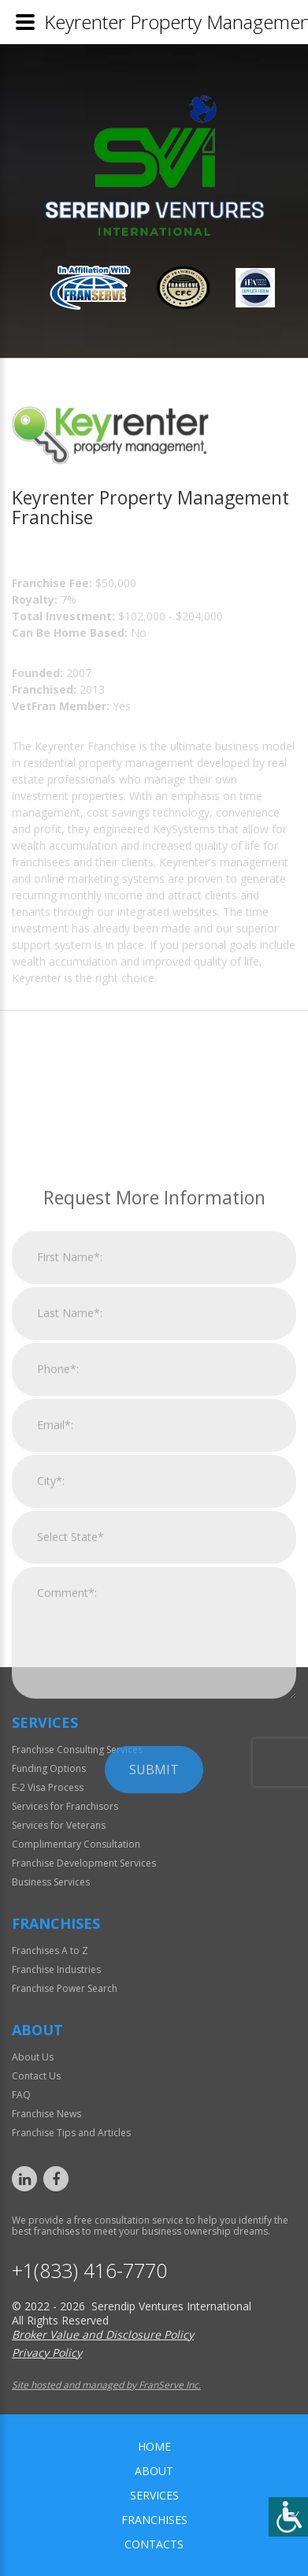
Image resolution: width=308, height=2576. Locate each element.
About (154, 2470)
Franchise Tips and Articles (71, 2132)
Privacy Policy (47, 2352)
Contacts (154, 2544)
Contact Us (36, 2076)
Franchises (154, 2519)
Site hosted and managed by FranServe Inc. (106, 2385)
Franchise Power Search (64, 1988)
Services (154, 2495)
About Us (33, 2057)
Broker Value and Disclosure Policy (103, 2334)
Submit (154, 1954)
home (154, 2446)
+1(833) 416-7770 (89, 2270)
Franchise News (46, 2113)
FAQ (21, 2094)
